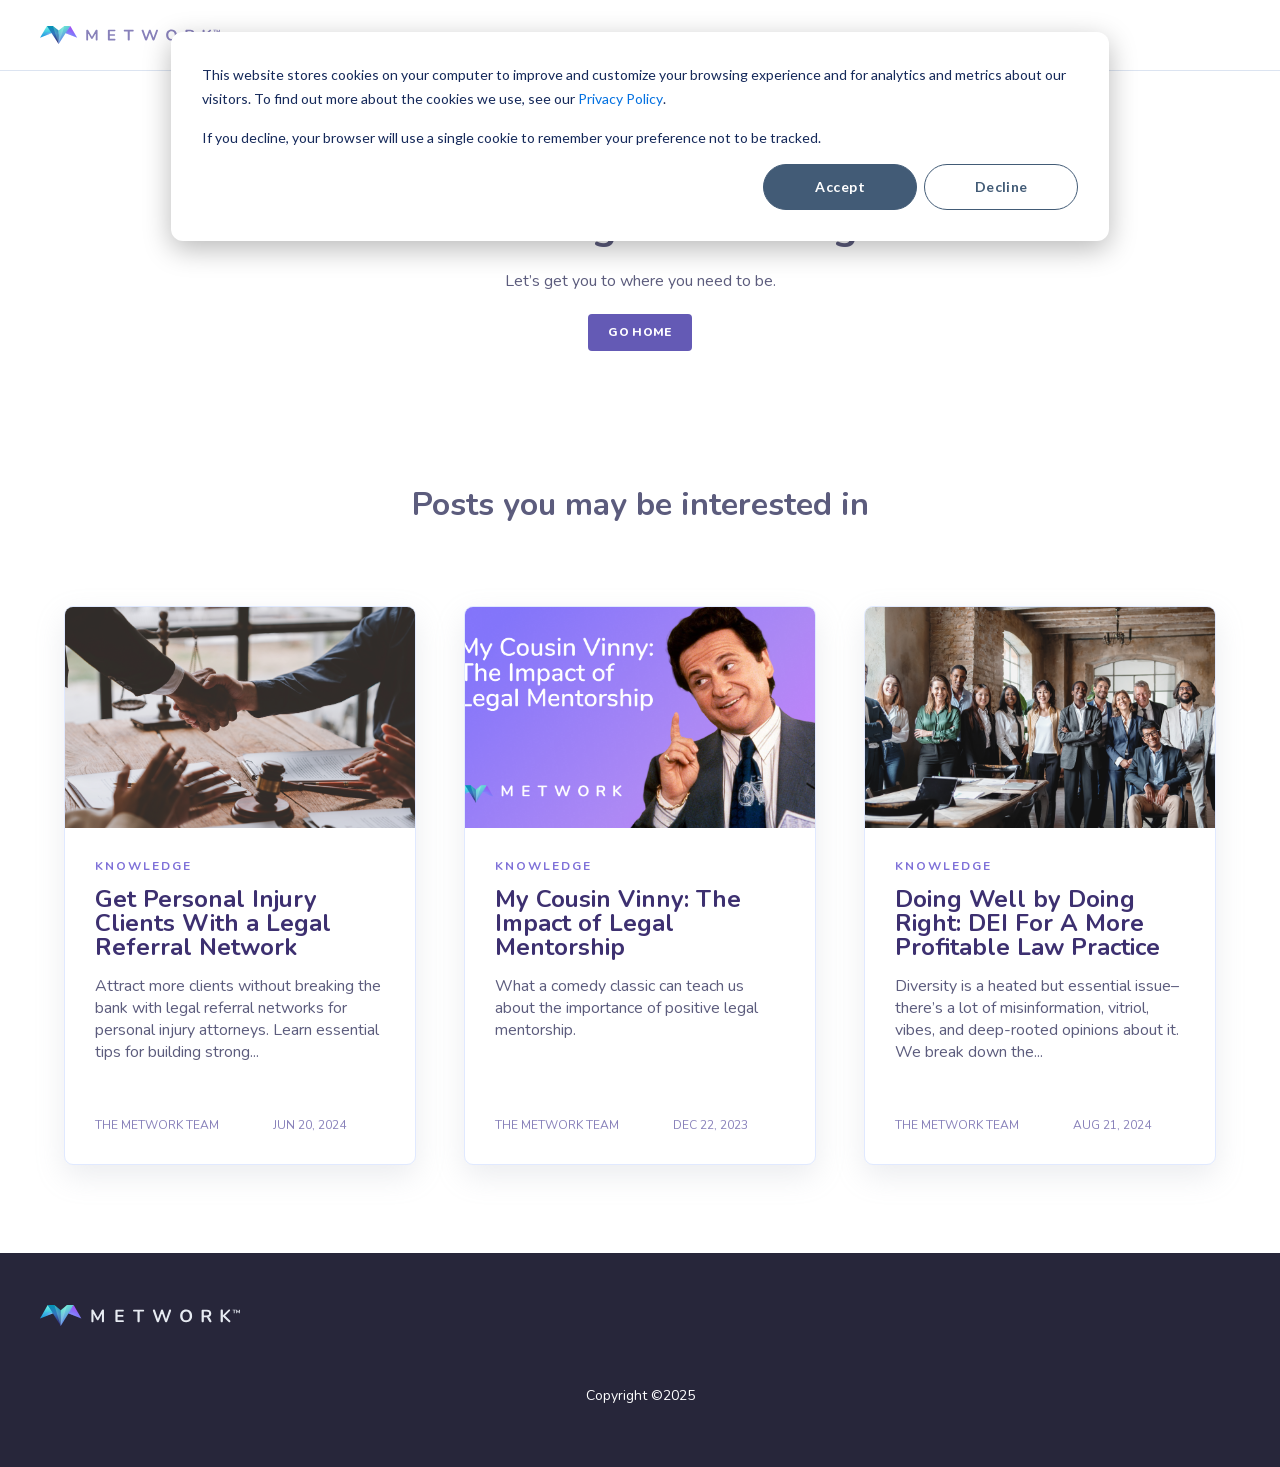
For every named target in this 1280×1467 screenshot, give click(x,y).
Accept (840, 186)
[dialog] (640, 136)
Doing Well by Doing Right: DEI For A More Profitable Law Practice (1027, 923)
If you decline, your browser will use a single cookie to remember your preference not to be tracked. (511, 137)
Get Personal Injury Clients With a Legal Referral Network (213, 923)
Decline (1001, 186)
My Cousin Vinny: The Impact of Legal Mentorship (618, 923)
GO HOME (640, 332)
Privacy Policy (620, 98)
